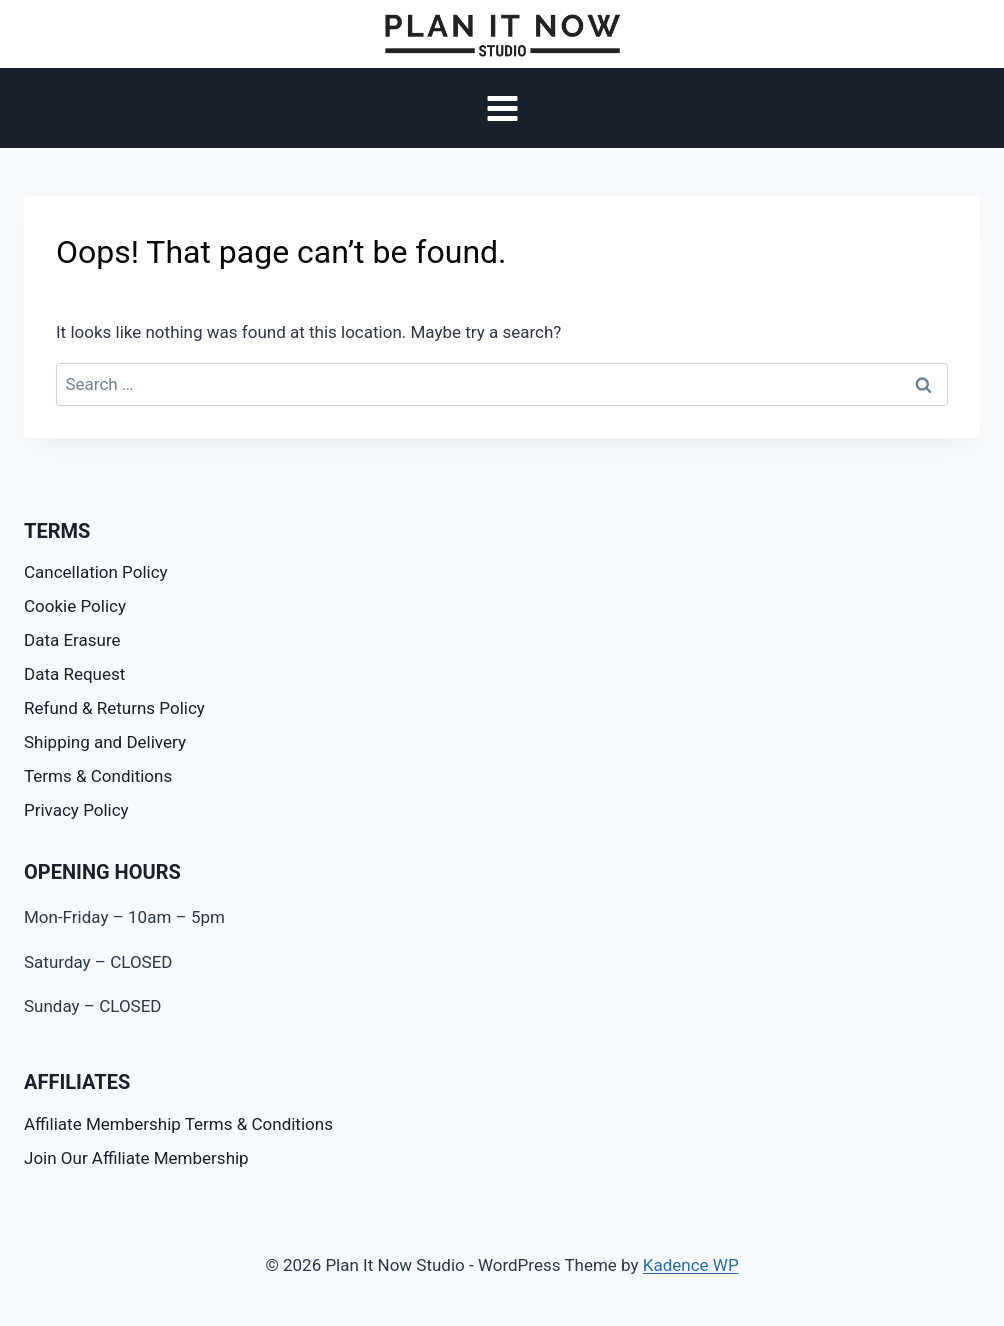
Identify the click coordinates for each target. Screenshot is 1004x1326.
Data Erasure (72, 640)
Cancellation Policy (96, 572)
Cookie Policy (75, 606)
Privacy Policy (76, 810)
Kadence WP (691, 1265)
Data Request (74, 674)
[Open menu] (502, 108)
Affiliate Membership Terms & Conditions (178, 1124)
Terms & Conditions (98, 776)
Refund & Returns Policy (114, 708)
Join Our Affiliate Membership (136, 1158)
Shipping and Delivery (105, 742)
